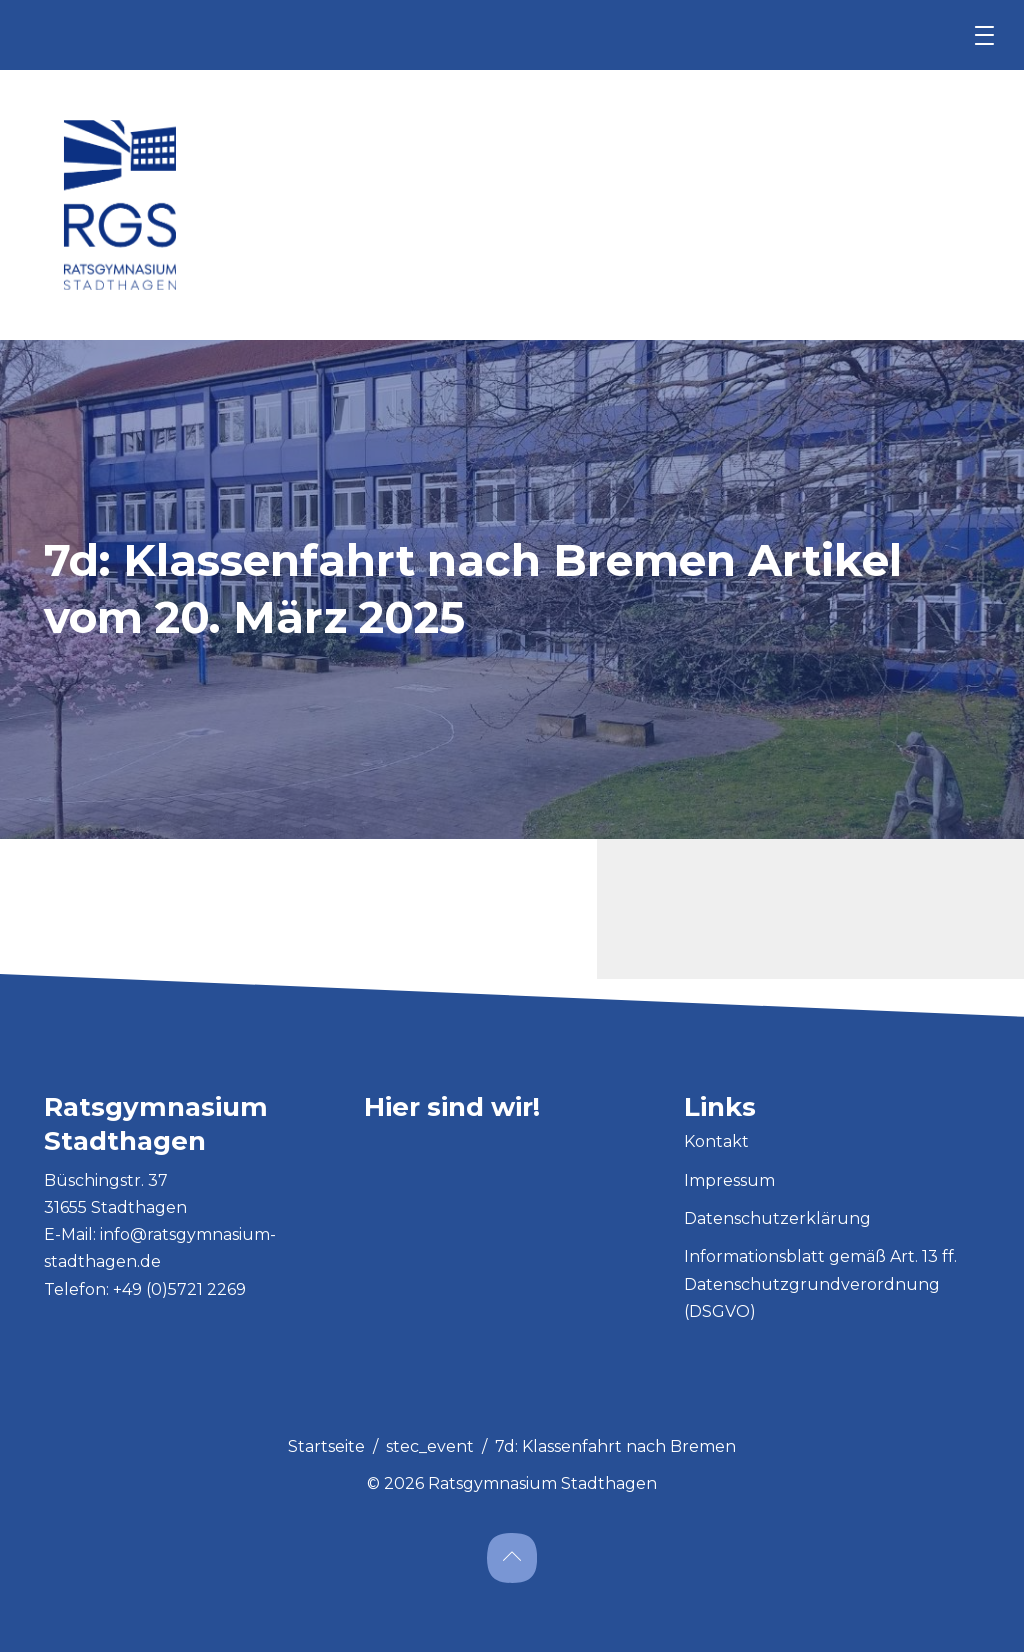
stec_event (430, 1446)
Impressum (729, 1180)
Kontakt (716, 1141)
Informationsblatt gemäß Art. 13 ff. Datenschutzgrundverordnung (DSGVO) (820, 1283)
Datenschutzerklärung (777, 1218)
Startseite (326, 1446)
